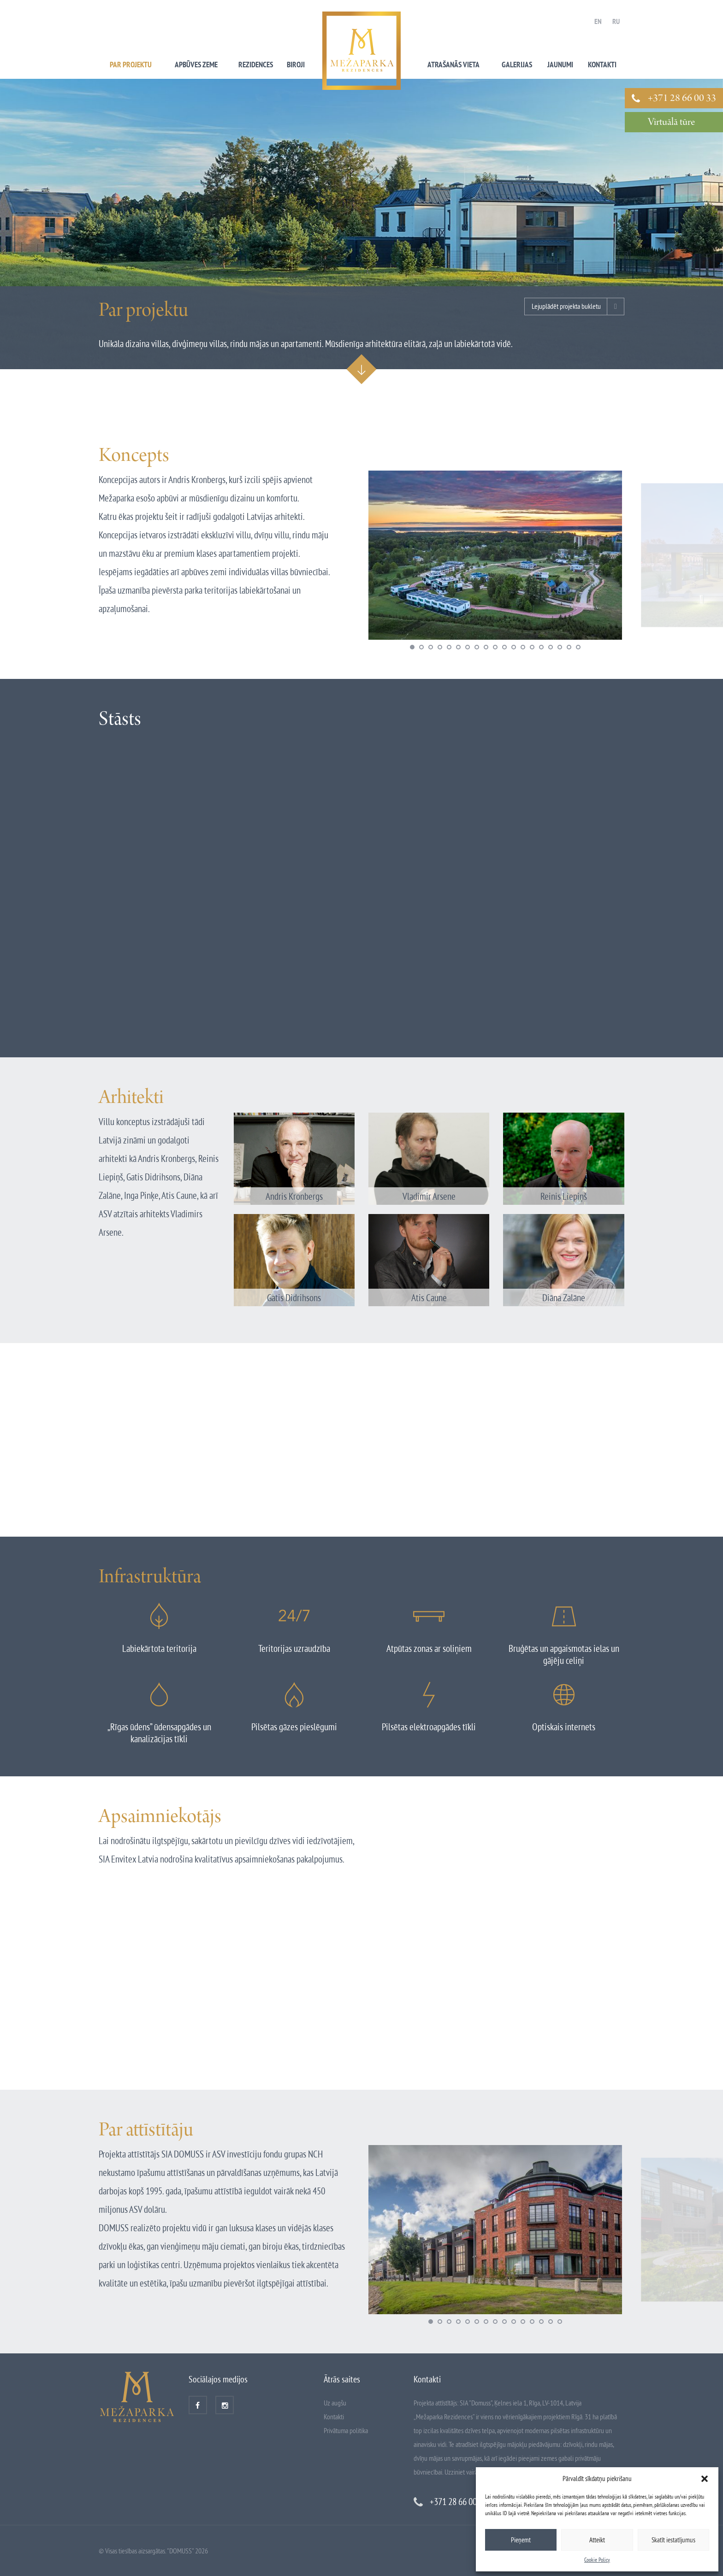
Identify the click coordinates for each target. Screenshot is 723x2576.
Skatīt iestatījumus (673, 2539)
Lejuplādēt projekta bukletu (566, 306)
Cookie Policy (597, 2559)
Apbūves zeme (196, 64)
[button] (704, 2478)
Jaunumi (560, 64)
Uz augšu (335, 2402)
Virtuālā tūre (671, 122)
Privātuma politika (346, 2430)
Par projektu (131, 64)
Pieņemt (521, 2539)
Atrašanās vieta (453, 64)
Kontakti (602, 64)
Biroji (296, 64)
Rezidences (255, 64)
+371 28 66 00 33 (682, 98)
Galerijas (517, 64)
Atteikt (597, 2539)
